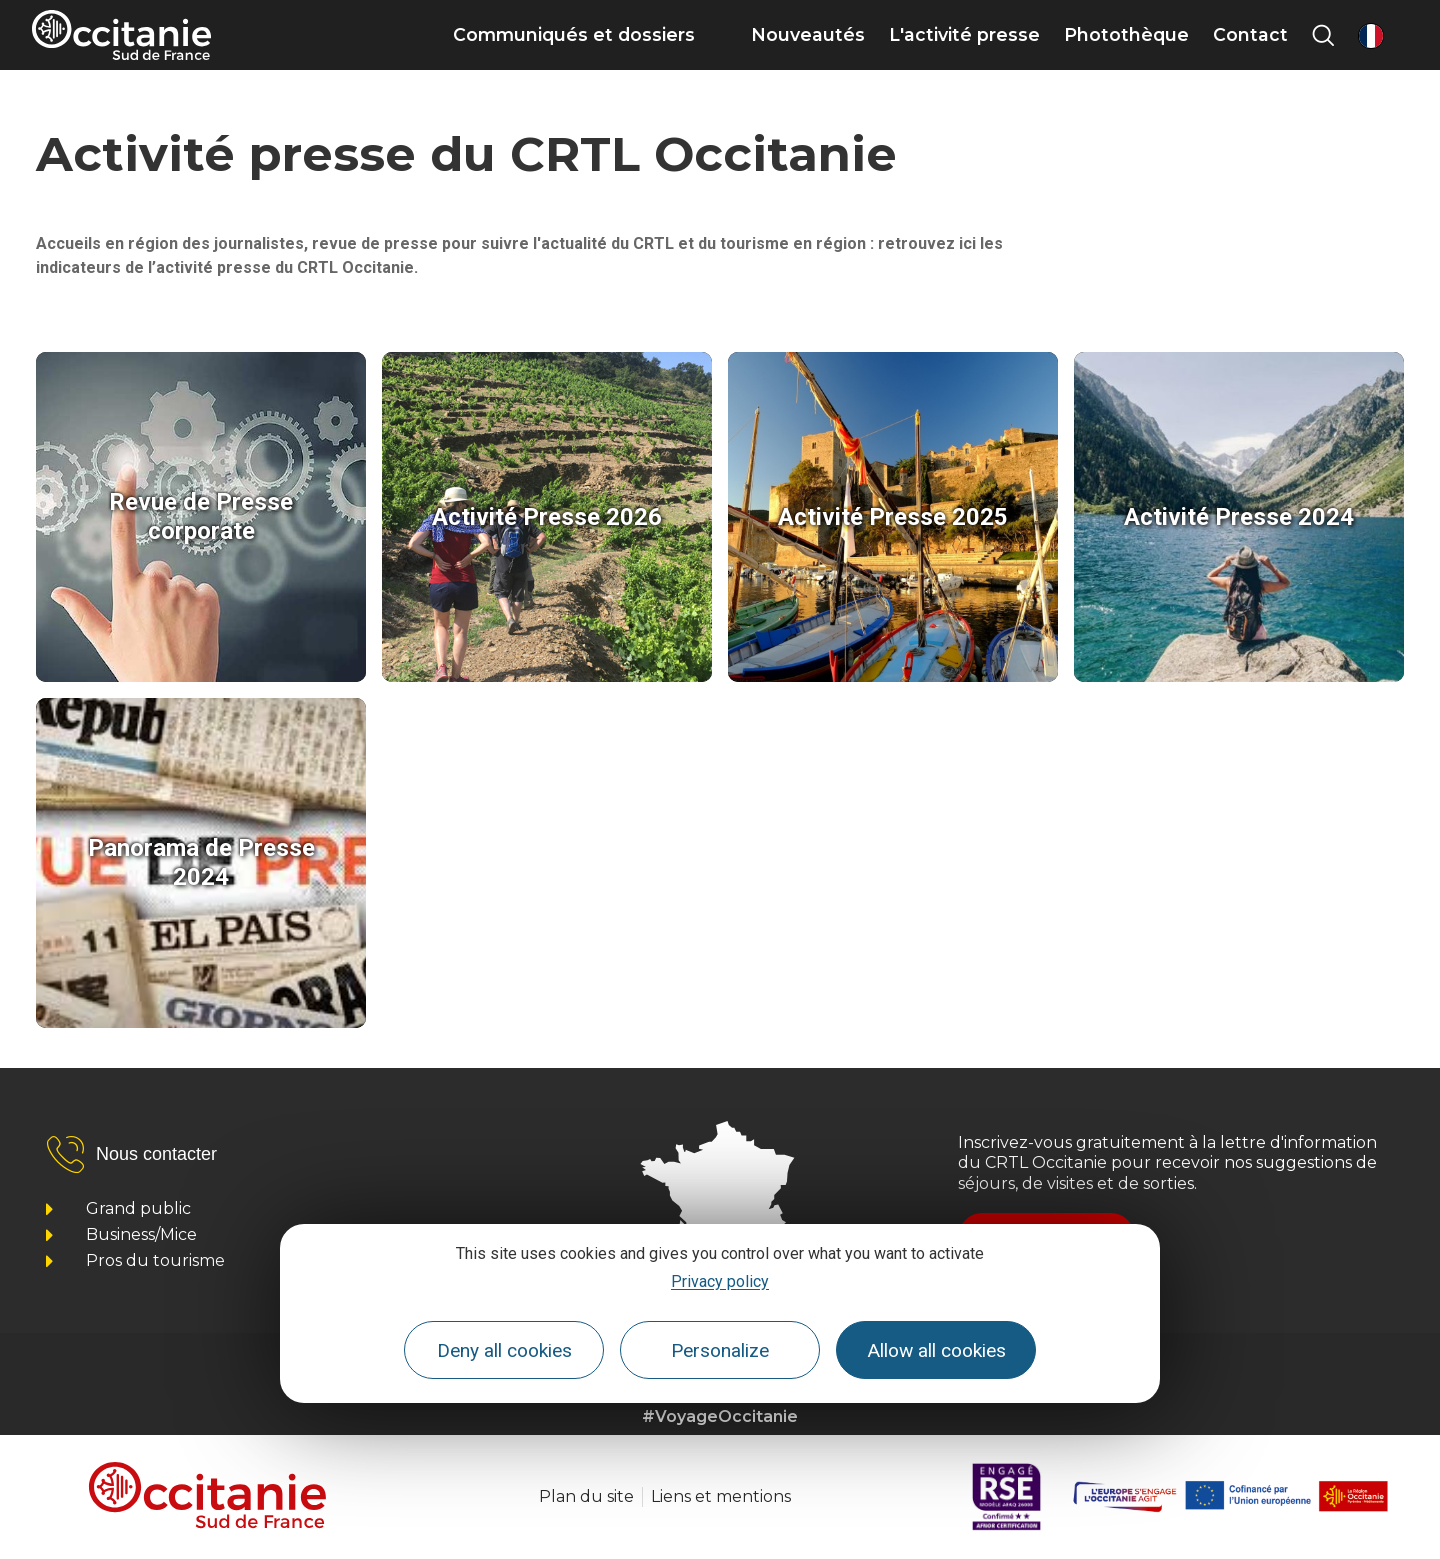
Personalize (720, 1350)
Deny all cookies (504, 1350)
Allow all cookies (936, 1350)
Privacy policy (720, 1281)
